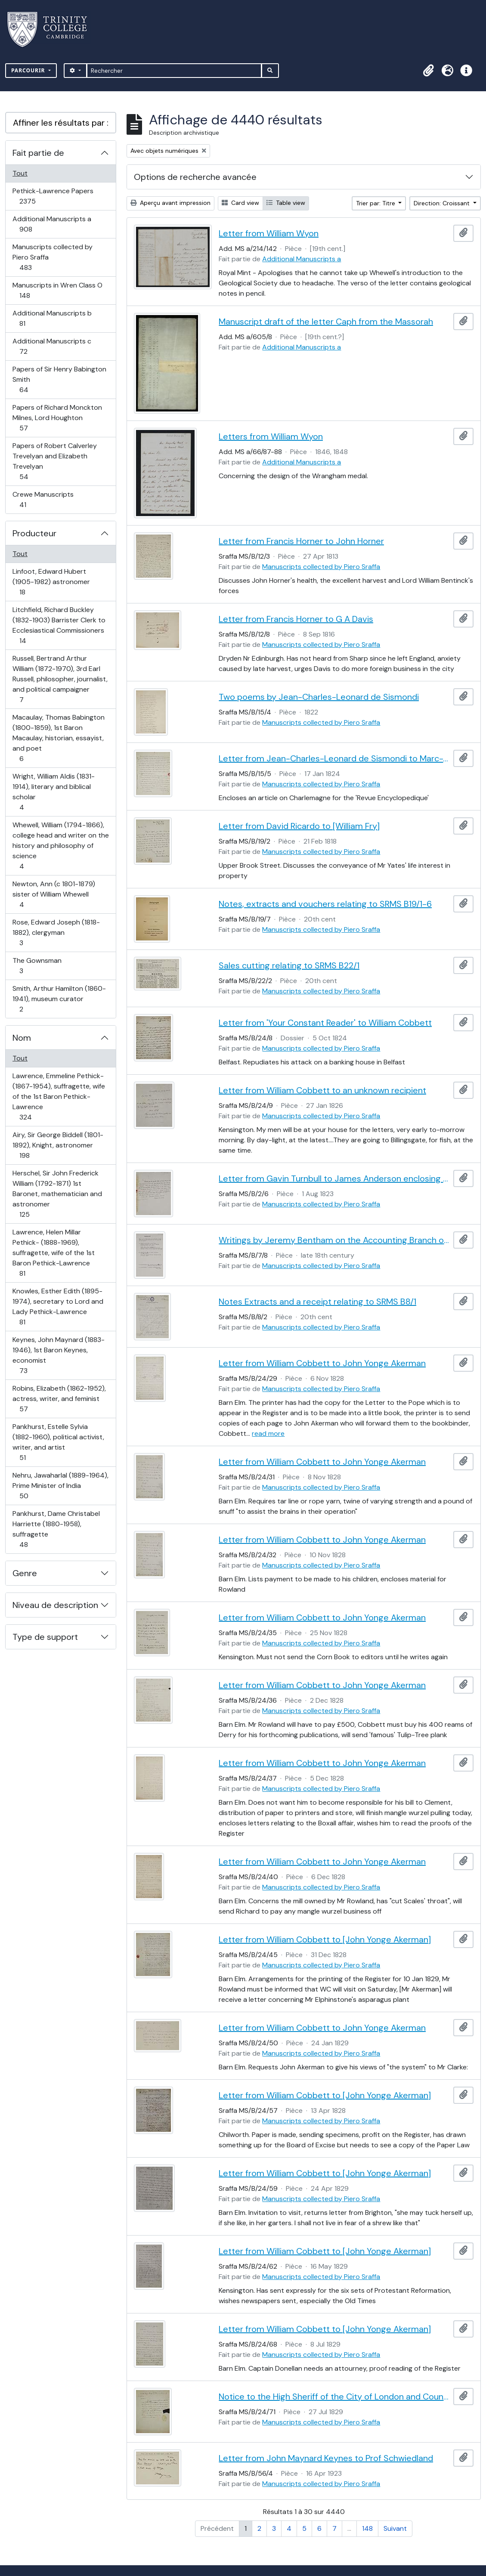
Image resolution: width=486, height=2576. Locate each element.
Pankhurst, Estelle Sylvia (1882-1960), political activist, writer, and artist (58, 1442)
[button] (428, 70)
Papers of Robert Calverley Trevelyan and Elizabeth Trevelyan (54, 461)
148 (367, 2528)
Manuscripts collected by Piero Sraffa (52, 257)
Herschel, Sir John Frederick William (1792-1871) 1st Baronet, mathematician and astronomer (57, 1194)
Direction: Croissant (442, 203)
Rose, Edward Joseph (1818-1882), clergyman (56, 932)
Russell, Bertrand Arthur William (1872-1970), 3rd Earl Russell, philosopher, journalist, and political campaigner (60, 679)
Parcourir (29, 70)
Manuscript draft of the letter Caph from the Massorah (326, 321)
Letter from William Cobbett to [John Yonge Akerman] (325, 1939)
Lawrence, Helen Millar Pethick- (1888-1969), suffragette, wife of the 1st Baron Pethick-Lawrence (53, 1253)
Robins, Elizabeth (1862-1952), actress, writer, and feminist (59, 1398)
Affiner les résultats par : (60, 122)
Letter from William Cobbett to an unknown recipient (322, 1090)
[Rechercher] (174, 70)
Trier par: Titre (376, 203)
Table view (285, 203)
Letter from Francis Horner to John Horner (301, 541)
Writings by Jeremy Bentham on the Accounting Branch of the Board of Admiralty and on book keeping (334, 1240)
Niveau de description (55, 1605)
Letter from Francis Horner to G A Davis (296, 619)
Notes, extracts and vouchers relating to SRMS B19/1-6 (325, 904)
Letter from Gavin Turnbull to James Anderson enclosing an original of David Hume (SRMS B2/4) (334, 1178)
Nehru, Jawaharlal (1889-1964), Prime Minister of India (60, 1485)
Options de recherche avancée (195, 176)
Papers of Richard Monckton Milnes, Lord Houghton (57, 417)
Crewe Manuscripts (43, 499)
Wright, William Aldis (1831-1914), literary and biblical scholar (53, 792)
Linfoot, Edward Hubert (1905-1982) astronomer (51, 581)
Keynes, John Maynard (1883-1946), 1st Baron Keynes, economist (58, 1355)
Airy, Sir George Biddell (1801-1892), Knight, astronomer (57, 1145)
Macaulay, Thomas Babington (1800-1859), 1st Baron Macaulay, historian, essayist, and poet (58, 738)
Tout (20, 173)
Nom (21, 1037)
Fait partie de (38, 152)
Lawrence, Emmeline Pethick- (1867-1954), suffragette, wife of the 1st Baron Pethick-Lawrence (58, 1096)
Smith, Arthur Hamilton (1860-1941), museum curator (59, 998)
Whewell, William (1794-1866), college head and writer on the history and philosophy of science (60, 845)
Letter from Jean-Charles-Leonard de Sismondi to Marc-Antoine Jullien (334, 758)
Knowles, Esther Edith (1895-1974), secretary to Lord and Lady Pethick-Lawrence (57, 1306)
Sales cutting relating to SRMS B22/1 (289, 965)
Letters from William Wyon (271, 436)
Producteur (34, 533)
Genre (24, 1573)
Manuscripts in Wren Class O (57, 290)
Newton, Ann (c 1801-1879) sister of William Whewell (53, 894)
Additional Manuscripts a (51, 224)
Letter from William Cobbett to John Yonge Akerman (322, 1363)
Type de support (45, 1636)
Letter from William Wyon (269, 233)
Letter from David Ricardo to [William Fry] (299, 826)
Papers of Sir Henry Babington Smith (59, 379)
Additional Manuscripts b (52, 318)
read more (268, 1433)
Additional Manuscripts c (51, 346)
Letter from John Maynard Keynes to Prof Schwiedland (326, 2458)
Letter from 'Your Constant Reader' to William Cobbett (325, 1022)
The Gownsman (37, 965)
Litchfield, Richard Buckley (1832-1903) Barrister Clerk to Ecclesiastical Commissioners (58, 625)
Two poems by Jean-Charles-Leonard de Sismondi (319, 697)
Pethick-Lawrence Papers (52, 196)
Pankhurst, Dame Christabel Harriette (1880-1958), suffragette (56, 1529)
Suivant (395, 2528)
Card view (240, 203)
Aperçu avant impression (170, 203)
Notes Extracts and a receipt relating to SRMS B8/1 (317, 1301)
